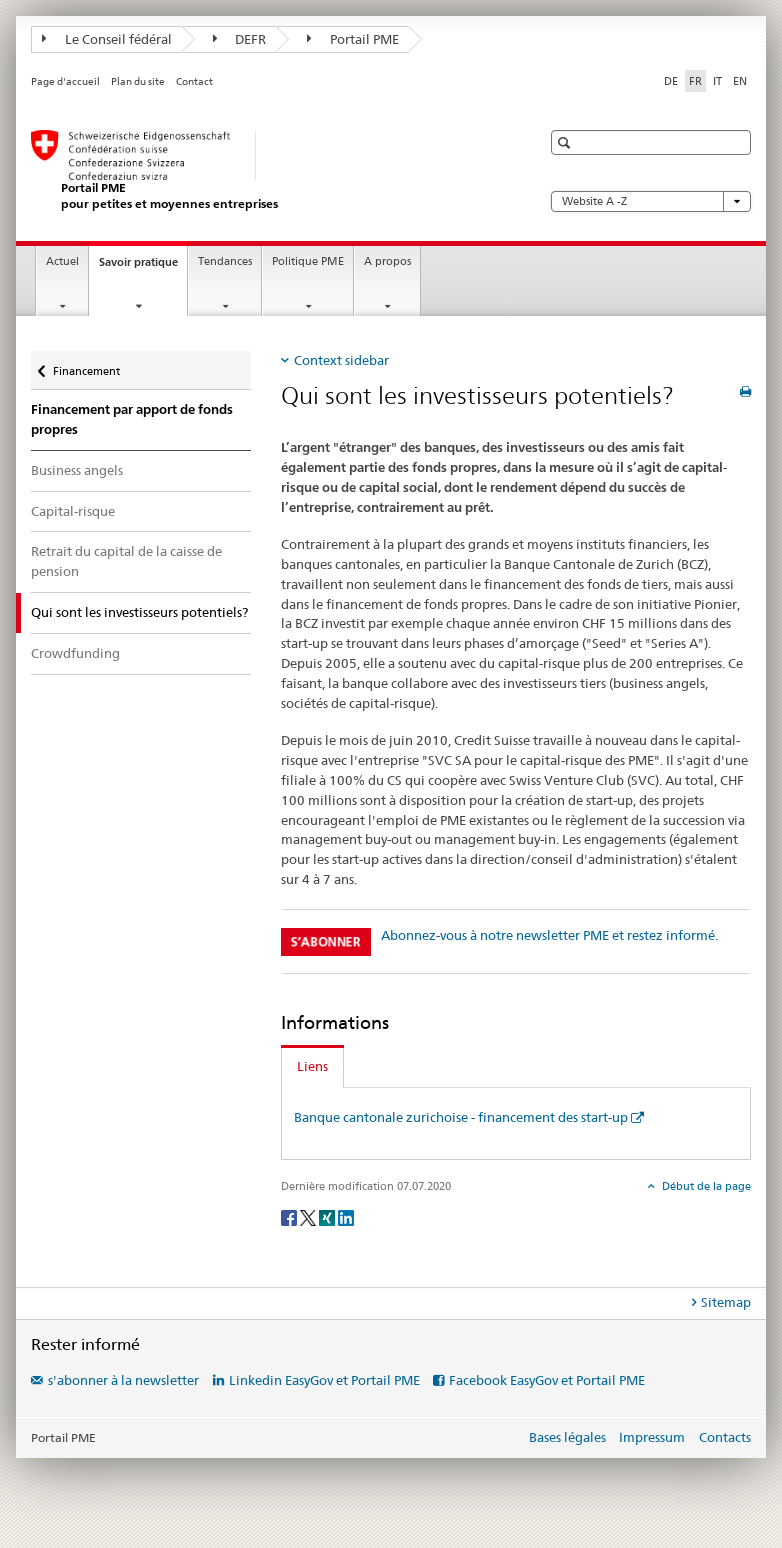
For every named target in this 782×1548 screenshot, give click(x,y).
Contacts (725, 1437)
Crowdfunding (75, 653)
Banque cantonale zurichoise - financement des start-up (461, 1117)
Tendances (225, 261)
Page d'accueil (65, 81)
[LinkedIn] (346, 1216)
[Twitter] (309, 1216)
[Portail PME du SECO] (266, 170)
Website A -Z (651, 201)
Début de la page (705, 1186)
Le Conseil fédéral (107, 39)
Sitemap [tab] (726, 1302)
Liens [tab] (312, 1066)
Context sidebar (341, 360)
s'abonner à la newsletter (123, 1380)
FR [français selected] (695, 81)
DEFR (240, 39)
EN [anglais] (740, 81)
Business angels (77, 470)
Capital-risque (73, 511)
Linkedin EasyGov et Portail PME (324, 1380)
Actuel (62, 261)
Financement (86, 366)
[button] (566, 142)
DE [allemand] (671, 81)
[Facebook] (290, 1216)
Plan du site (138, 81)
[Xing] (328, 1216)
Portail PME (353, 39)
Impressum (652, 1437)
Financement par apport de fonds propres (132, 419)
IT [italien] (717, 81)
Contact (194, 81)
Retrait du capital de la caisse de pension (126, 561)
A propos (387, 261)
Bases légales (567, 1437)
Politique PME (308, 261)
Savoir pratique (143, 267)
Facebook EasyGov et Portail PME (547, 1380)
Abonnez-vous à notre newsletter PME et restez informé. (549, 935)
